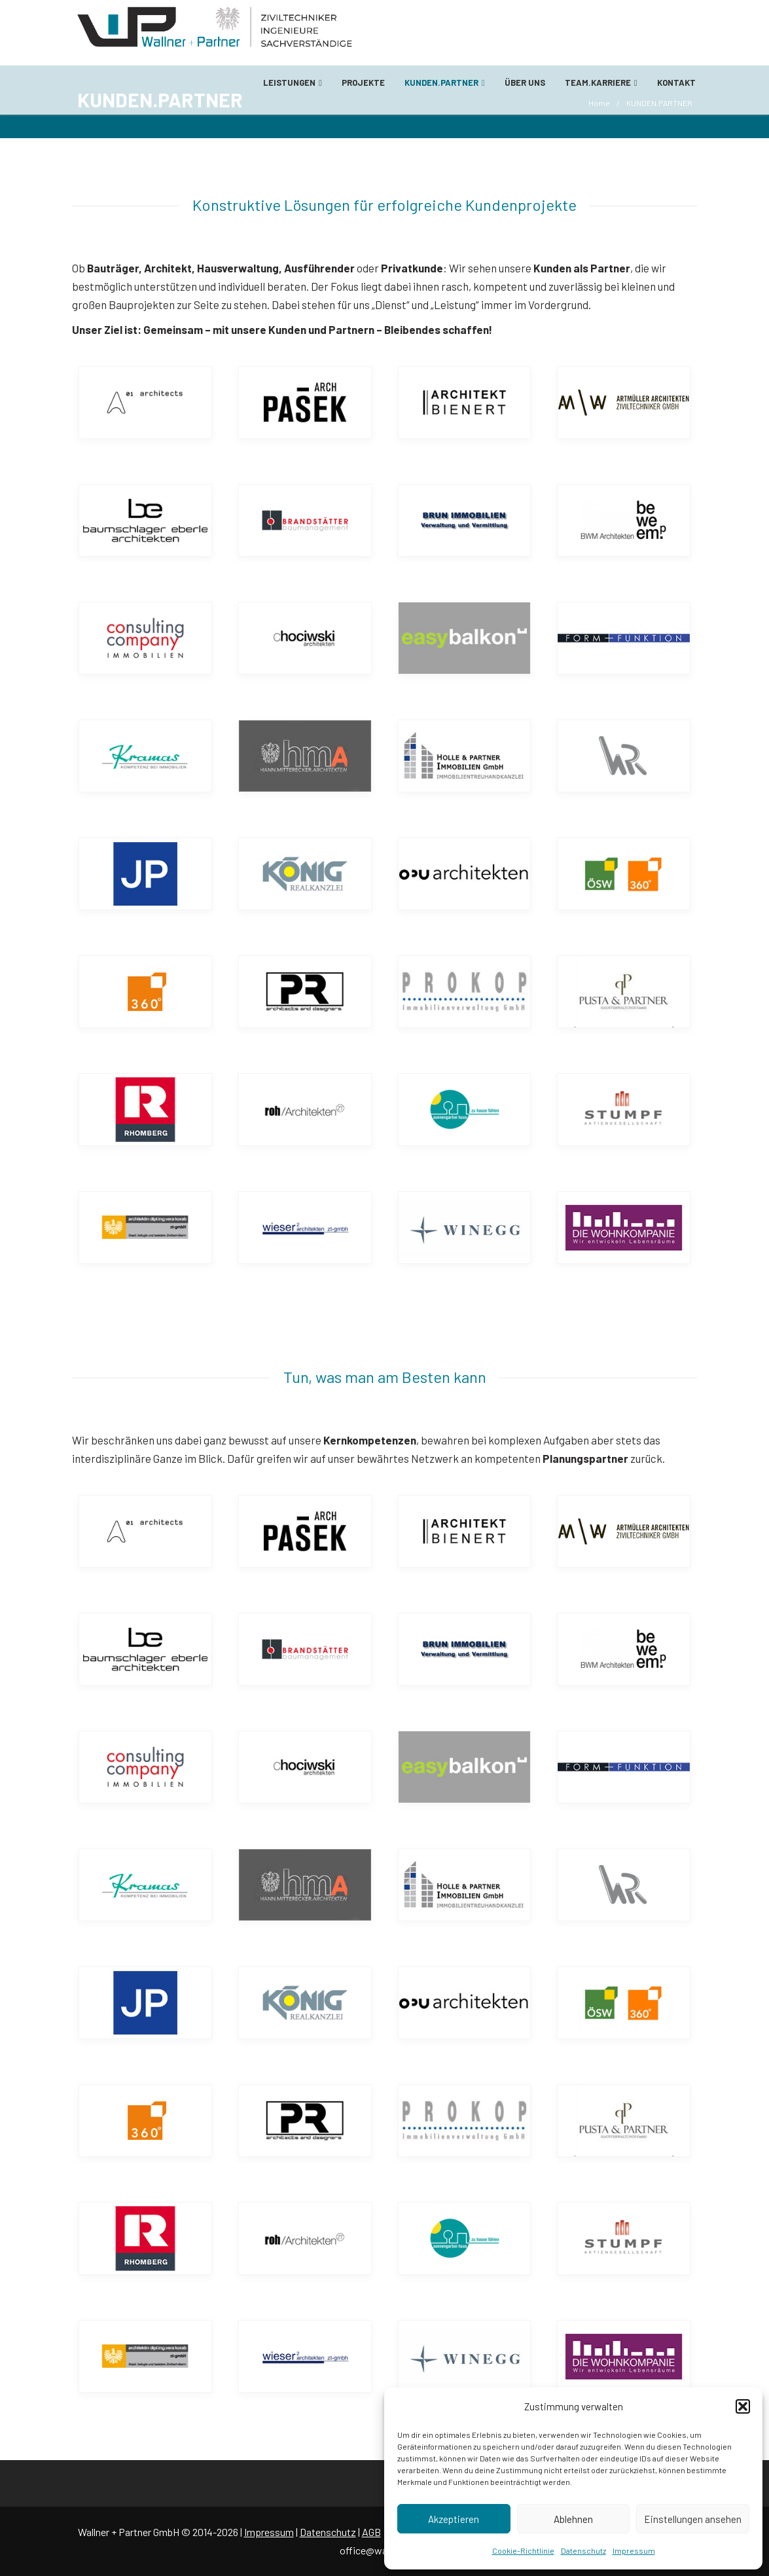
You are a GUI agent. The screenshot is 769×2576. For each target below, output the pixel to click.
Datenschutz (583, 2550)
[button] (742, 2406)
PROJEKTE (363, 82)
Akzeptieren (453, 2519)
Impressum (634, 2550)
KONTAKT (676, 82)
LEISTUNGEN (292, 82)
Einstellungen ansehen (693, 2519)
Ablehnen (573, 2519)
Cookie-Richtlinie (523, 2550)
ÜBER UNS (525, 82)
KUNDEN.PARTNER (444, 82)
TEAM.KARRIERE (601, 82)
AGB (371, 2532)
